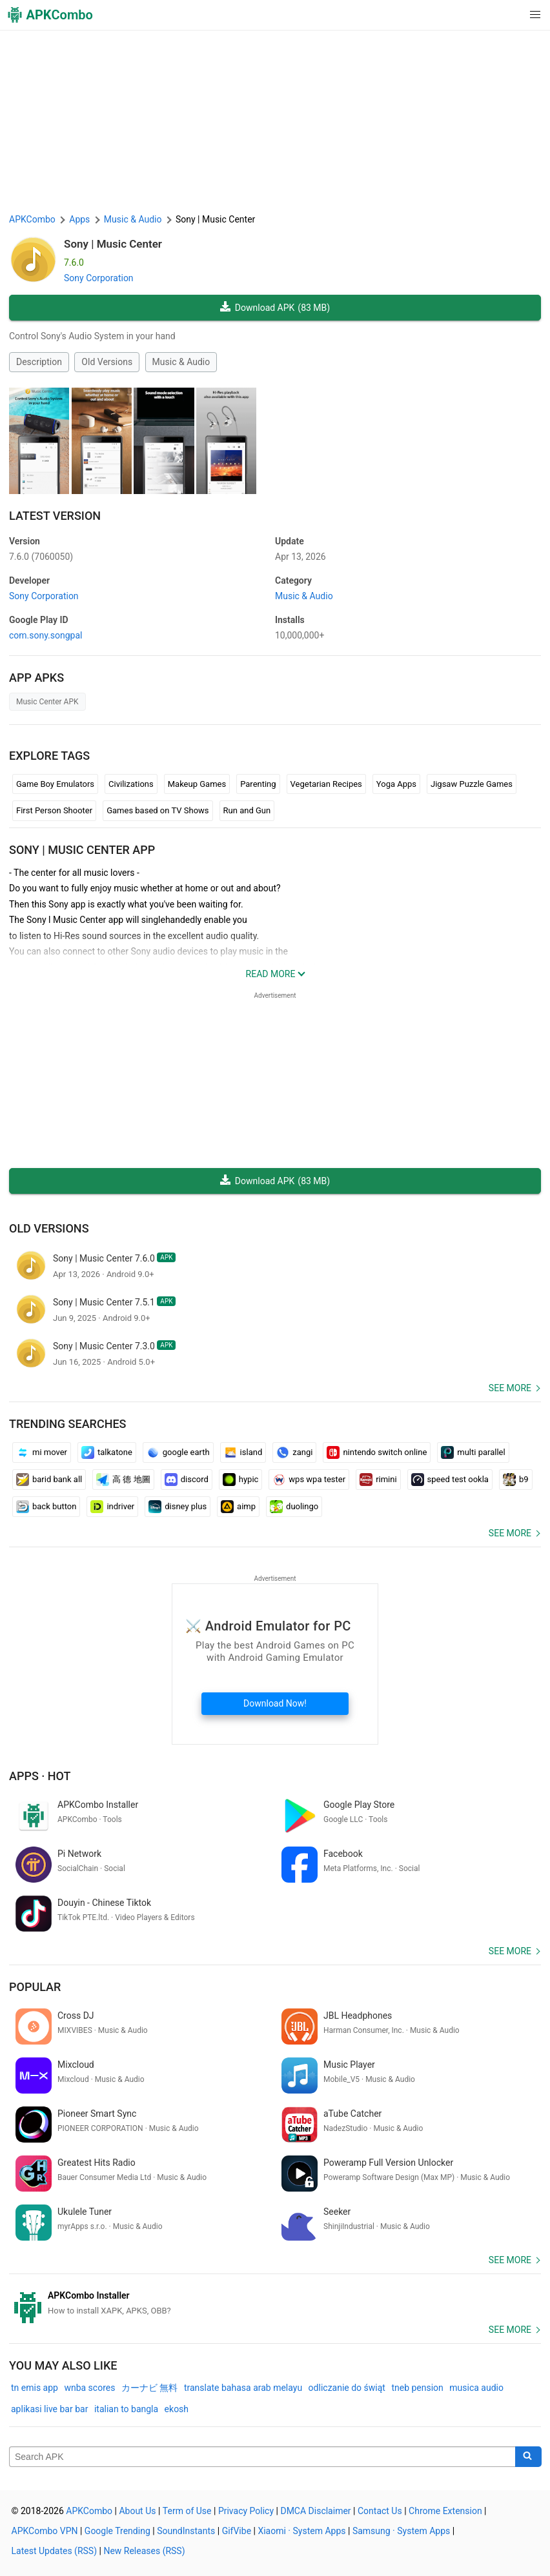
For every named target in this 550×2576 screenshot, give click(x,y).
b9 (516, 1479)
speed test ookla (450, 1479)
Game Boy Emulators (55, 784)
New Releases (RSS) (144, 2551)
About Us (137, 2511)
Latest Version (55, 515)
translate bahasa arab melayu (243, 2388)
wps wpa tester (308, 1479)
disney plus (177, 1506)
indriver (112, 1506)
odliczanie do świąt (347, 2388)
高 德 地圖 (123, 1479)
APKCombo (32, 219)
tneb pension (417, 2388)
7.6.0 (41, 556)
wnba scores (89, 2388)
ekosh (176, 2409)
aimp (238, 1506)
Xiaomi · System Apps (301, 2531)
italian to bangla (126, 2409)
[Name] (262, 2456)
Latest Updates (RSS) (54, 2551)
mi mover (41, 1452)
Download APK (275, 308)
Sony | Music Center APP (82, 850)
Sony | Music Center (113, 243)
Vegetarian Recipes (326, 784)
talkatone (106, 1452)
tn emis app (34, 2388)
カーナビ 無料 (149, 2388)
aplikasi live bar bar (49, 2409)
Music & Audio (181, 362)
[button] (509, 15)
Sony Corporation (99, 278)
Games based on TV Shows (158, 810)
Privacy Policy (246, 2511)
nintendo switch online (377, 1452)
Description (39, 362)
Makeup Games (197, 784)
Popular (35, 1987)
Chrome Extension (445, 2511)
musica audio (476, 2388)
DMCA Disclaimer (315, 2511)
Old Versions (106, 362)
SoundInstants (186, 2531)
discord (187, 1479)
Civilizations (131, 784)
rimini (378, 1479)
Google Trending (117, 2531)
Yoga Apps (396, 784)
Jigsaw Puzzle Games (472, 784)
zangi (294, 1452)
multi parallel (473, 1452)
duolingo (294, 1506)
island (243, 1452)
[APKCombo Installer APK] (275, 2303)
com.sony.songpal (46, 635)
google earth (178, 1452)
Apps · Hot (40, 1776)
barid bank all (49, 1479)
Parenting (258, 784)
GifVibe (236, 2531)
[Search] (528, 2456)
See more (510, 1388)
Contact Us (380, 2511)
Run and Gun (247, 810)
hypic (241, 1479)
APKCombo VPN (45, 2531)
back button (46, 1506)
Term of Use (187, 2511)
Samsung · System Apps (401, 2531)
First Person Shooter (54, 810)
